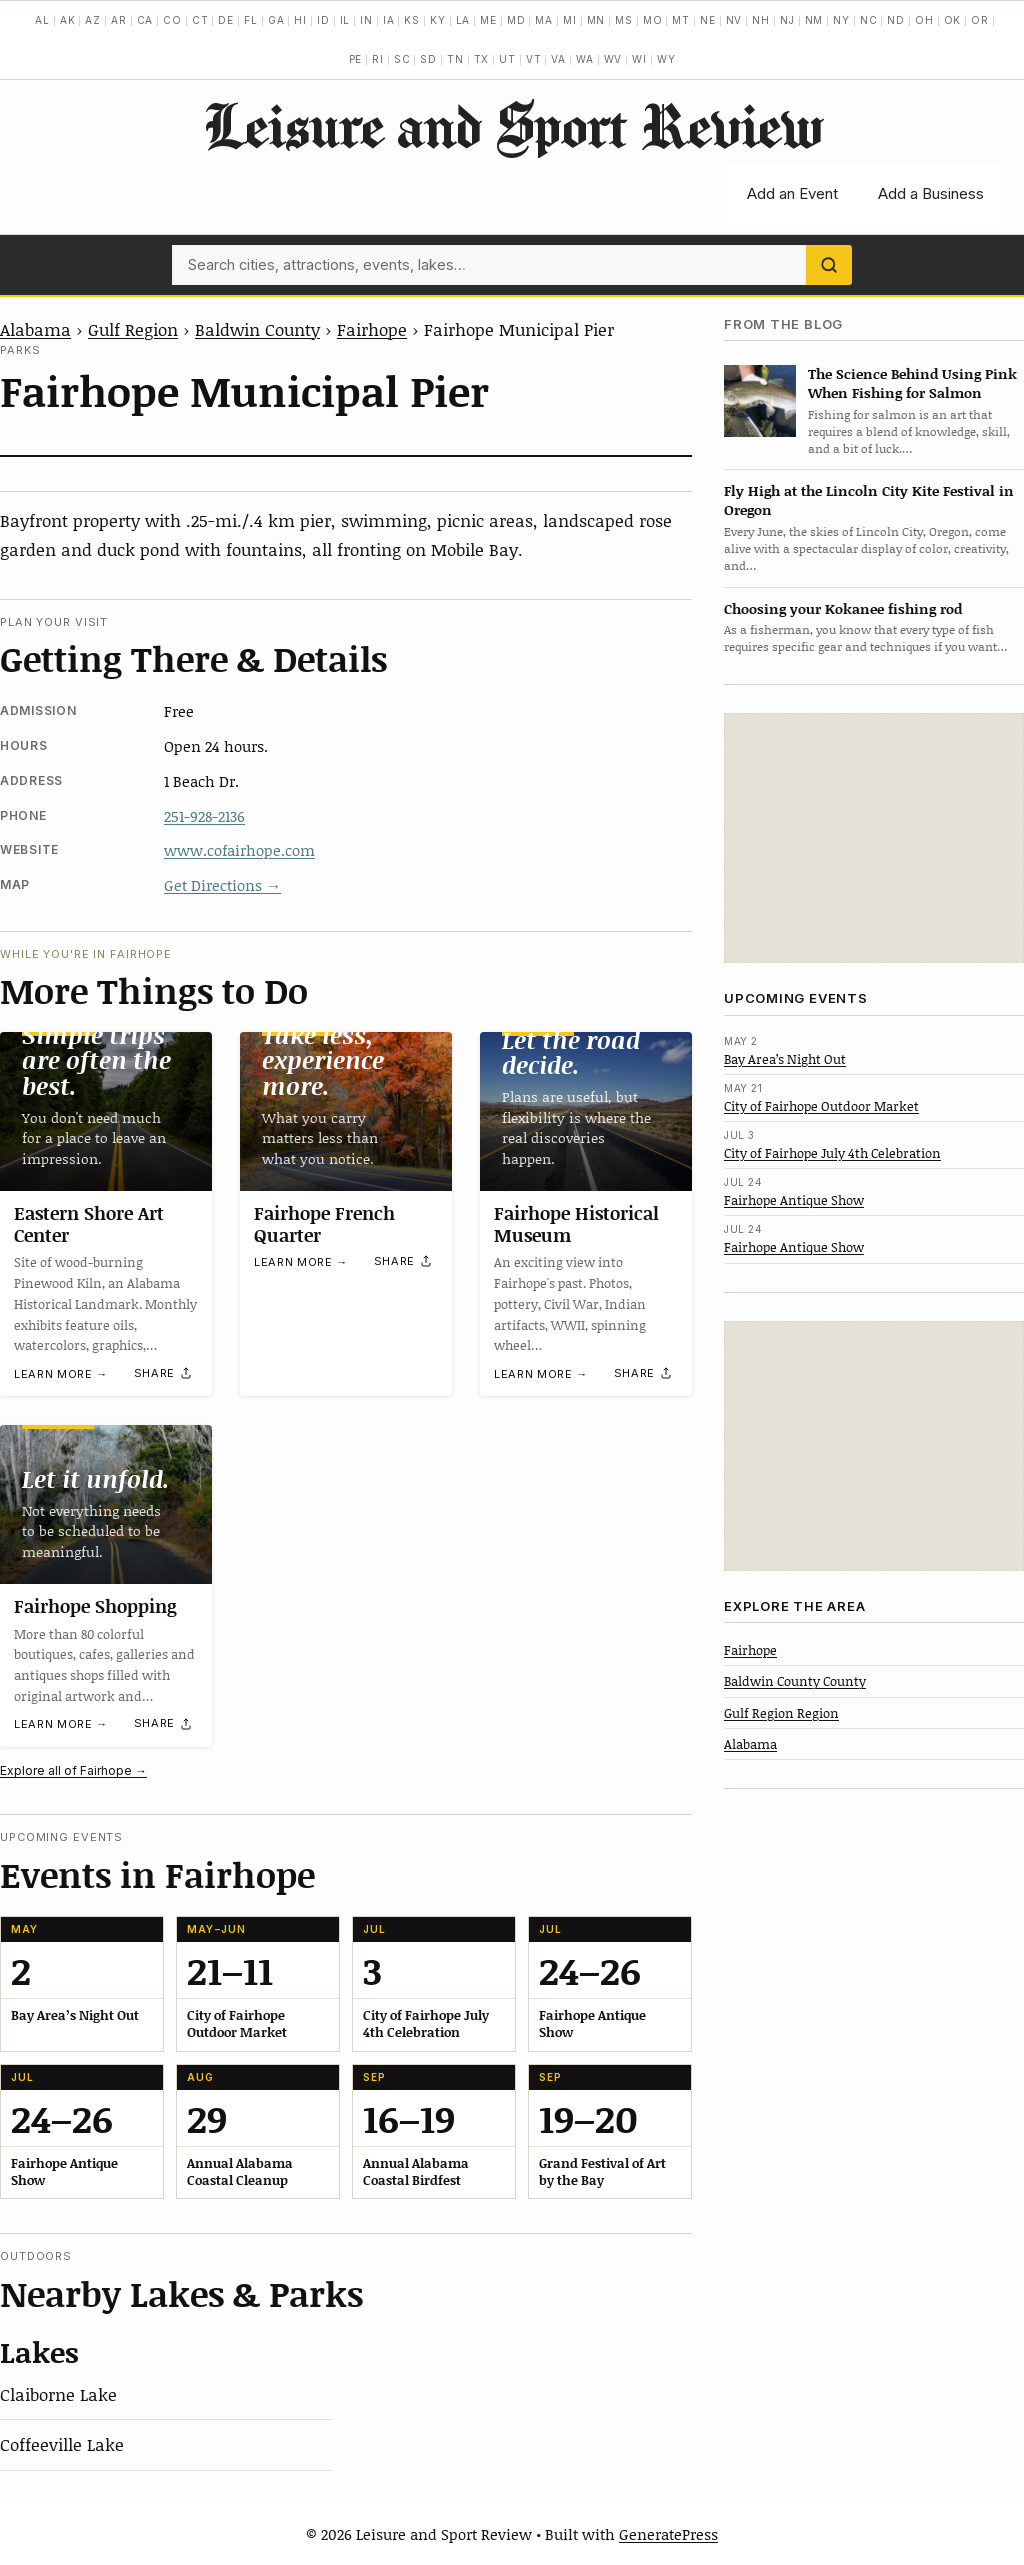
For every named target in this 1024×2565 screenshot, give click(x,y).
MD (516, 20)
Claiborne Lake (58, 2394)
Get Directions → (222, 885)
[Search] (829, 265)
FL (251, 20)
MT (681, 20)
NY (841, 20)
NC (869, 20)
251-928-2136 (204, 816)
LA (463, 20)
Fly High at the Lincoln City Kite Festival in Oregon (869, 500)
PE (356, 59)
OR (980, 20)
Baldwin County (257, 329)
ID (323, 20)
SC (402, 59)
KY (438, 20)
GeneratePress (668, 2534)
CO (172, 20)
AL (42, 20)
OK (953, 20)
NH (761, 20)
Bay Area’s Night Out (785, 1059)
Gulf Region (133, 329)
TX (482, 59)
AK (68, 20)
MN (596, 20)
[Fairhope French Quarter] (346, 1111)
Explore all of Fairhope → (73, 1770)
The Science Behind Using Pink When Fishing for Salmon (912, 383)
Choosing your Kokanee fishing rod (843, 608)
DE (226, 20)
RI (378, 59)
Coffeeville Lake (62, 2444)
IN (366, 20)
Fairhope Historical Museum (576, 1224)
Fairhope (372, 329)
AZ (93, 20)
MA (544, 20)
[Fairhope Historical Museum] (586, 1111)
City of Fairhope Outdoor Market (821, 1106)
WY (666, 59)
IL (345, 20)
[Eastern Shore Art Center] (106, 1111)
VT (534, 59)
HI (300, 20)
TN (455, 59)
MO (653, 20)
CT (200, 20)
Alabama (35, 329)
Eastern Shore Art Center (89, 1224)
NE (708, 20)
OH (924, 20)
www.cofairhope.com (239, 850)
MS (624, 20)
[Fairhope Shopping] (106, 1504)
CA (145, 20)
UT (507, 59)
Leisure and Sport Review (512, 125)
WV (613, 59)
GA (276, 20)
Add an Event (792, 193)
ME (488, 20)
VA (558, 59)
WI (639, 59)
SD (428, 59)
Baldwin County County (795, 1681)
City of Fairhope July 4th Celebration (832, 1153)
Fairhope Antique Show (794, 1200)
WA (585, 59)
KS (412, 20)
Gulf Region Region (781, 1713)
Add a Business (931, 193)
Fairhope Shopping (95, 1606)
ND (896, 20)
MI (570, 20)
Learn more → (61, 1374)
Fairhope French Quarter (324, 1224)
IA (389, 20)
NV (734, 20)
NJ (787, 20)
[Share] (164, 1374)
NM (814, 20)
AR (119, 20)
